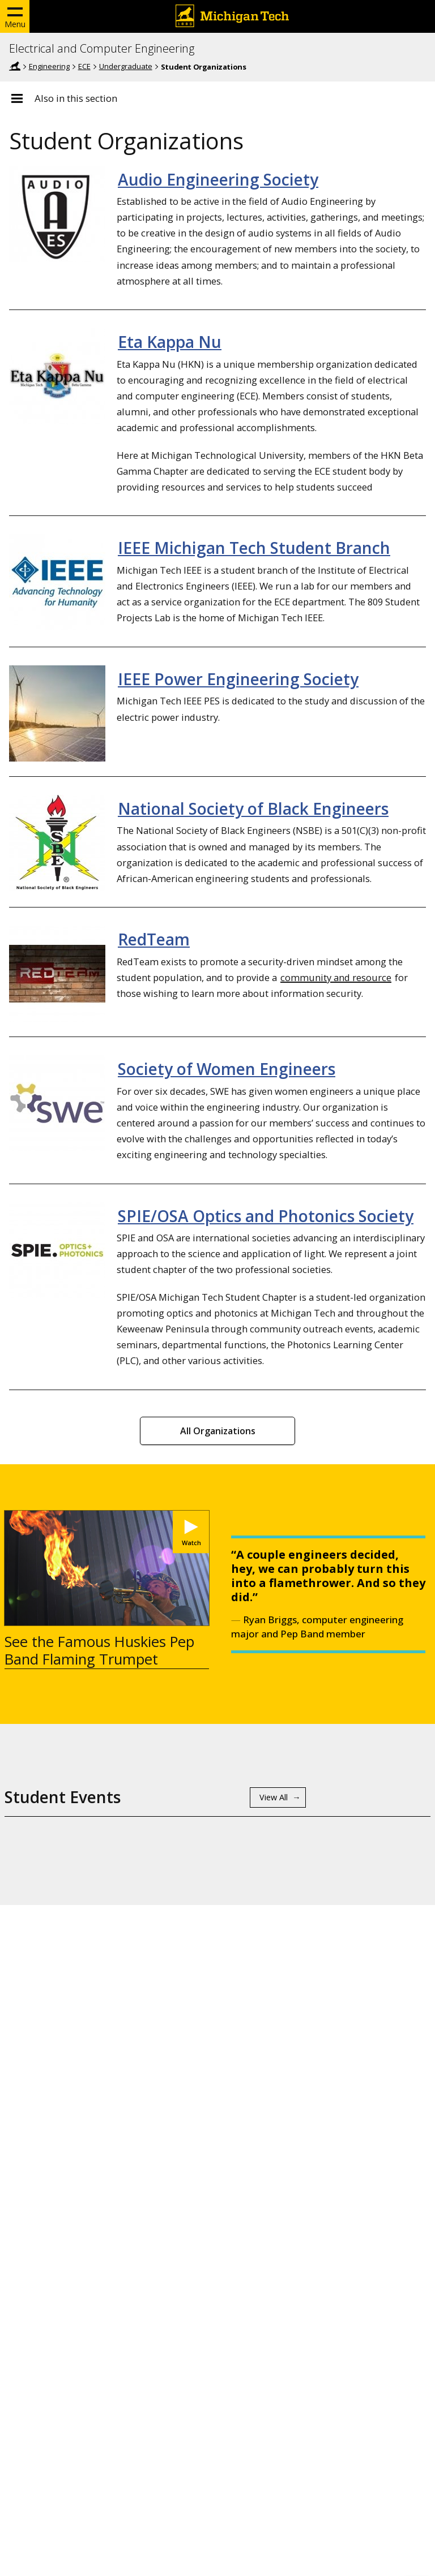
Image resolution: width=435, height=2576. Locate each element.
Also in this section (76, 98)
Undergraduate (125, 66)
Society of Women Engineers (226, 1069)
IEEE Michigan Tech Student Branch (254, 547)
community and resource (335, 977)
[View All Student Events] (277, 1797)
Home (14, 66)
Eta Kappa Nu (169, 341)
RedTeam (154, 939)
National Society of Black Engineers (253, 808)
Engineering (49, 66)
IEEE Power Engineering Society (238, 679)
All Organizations (217, 1431)
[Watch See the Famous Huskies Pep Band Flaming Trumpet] (191, 1532)
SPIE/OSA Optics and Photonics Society (265, 1216)
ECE (84, 66)
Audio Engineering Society (218, 179)
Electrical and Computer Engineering (101, 48)
